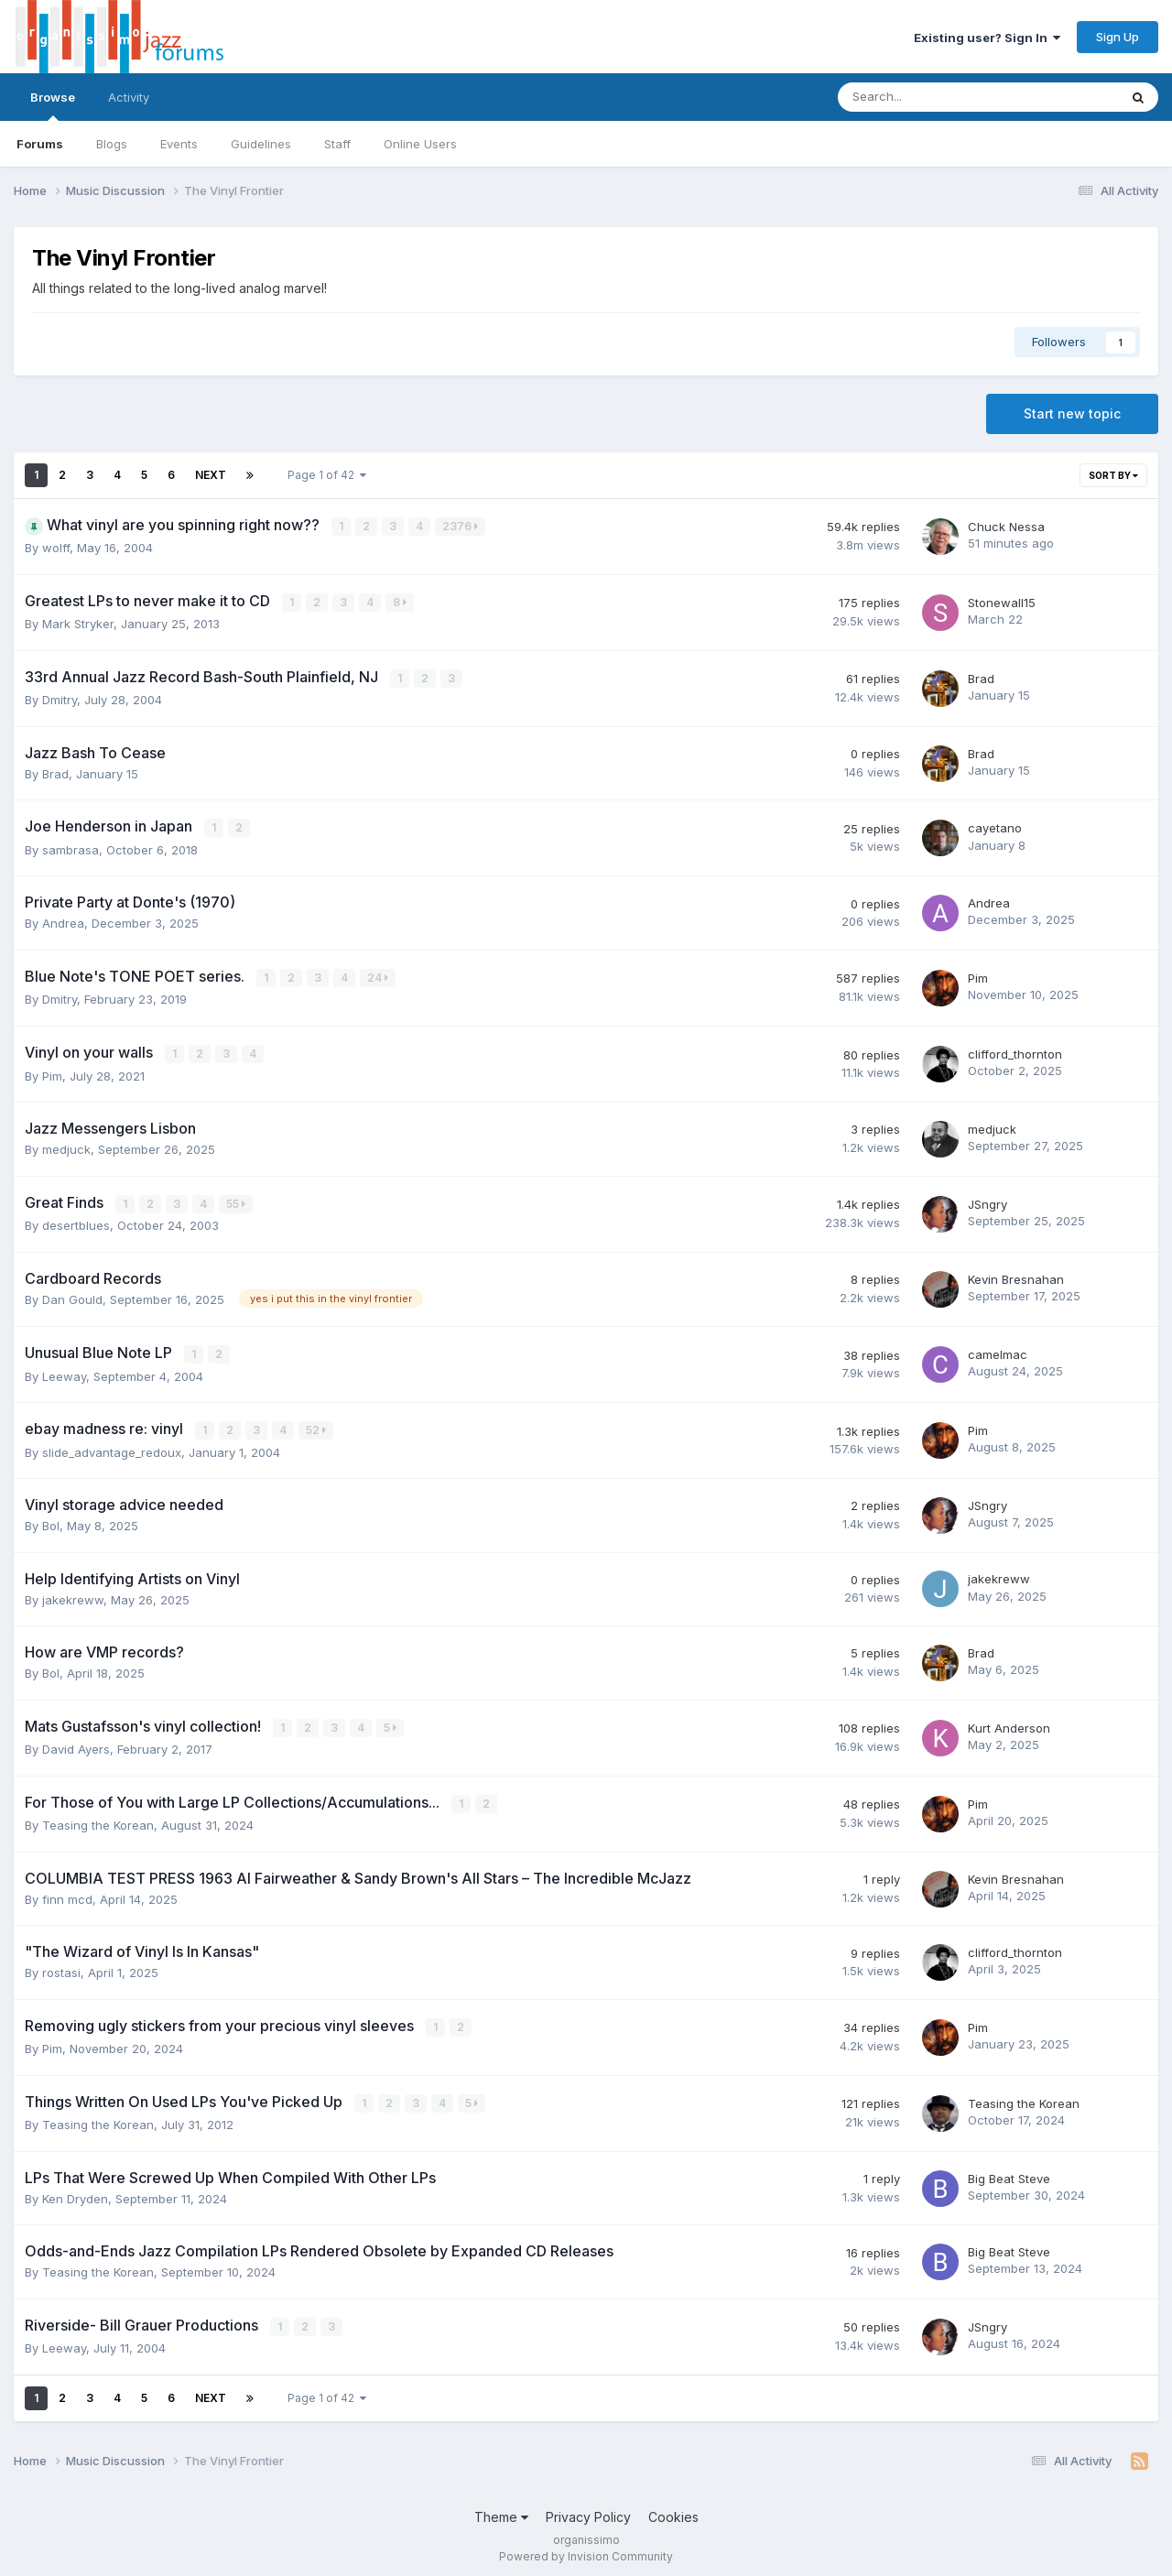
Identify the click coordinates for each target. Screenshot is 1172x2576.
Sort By (1113, 475)
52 (317, 1426)
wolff (56, 547)
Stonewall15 (1002, 601)
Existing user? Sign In (987, 37)
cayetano (995, 827)
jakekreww (72, 1595)
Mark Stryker (78, 622)
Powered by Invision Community (586, 2549)
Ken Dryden (75, 2192)
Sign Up (1117, 36)
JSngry (987, 1200)
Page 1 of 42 (327, 475)
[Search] (930, 97)
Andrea (63, 921)
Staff (337, 143)
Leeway (64, 1371)
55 (236, 1200)
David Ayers (76, 1744)
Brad (981, 677)
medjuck (66, 1146)
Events (179, 143)
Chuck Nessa (1006, 526)
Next (210, 475)
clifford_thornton (1015, 1051)
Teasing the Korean (98, 1819)
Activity (128, 97)
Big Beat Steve (1009, 2172)
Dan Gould (72, 1295)
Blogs (111, 143)
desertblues (76, 1221)
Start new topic (1072, 413)
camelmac (997, 1350)
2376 (461, 526)
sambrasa (70, 848)
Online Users (420, 143)
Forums (39, 143)
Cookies (673, 2510)
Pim (978, 976)
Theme (501, 2510)
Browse (52, 105)
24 (378, 976)
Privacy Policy (588, 2510)
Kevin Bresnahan (1016, 1275)
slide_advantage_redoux (111, 1447)
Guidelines (261, 143)
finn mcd (67, 1893)
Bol (51, 1521)
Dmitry (59, 698)
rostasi (61, 1967)
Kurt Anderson (1009, 1723)
